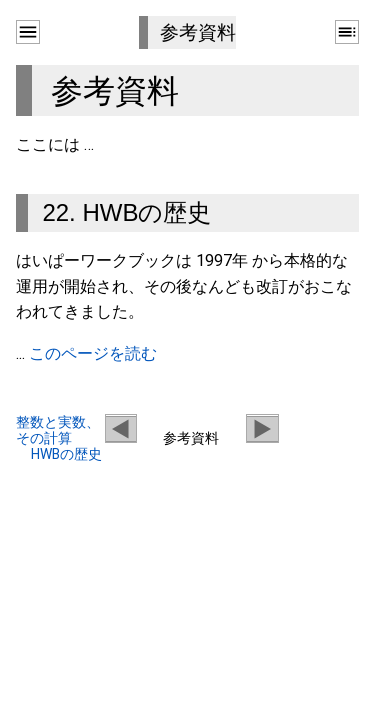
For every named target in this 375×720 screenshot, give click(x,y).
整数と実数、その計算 (58, 430)
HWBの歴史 (66, 454)
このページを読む (93, 353)
